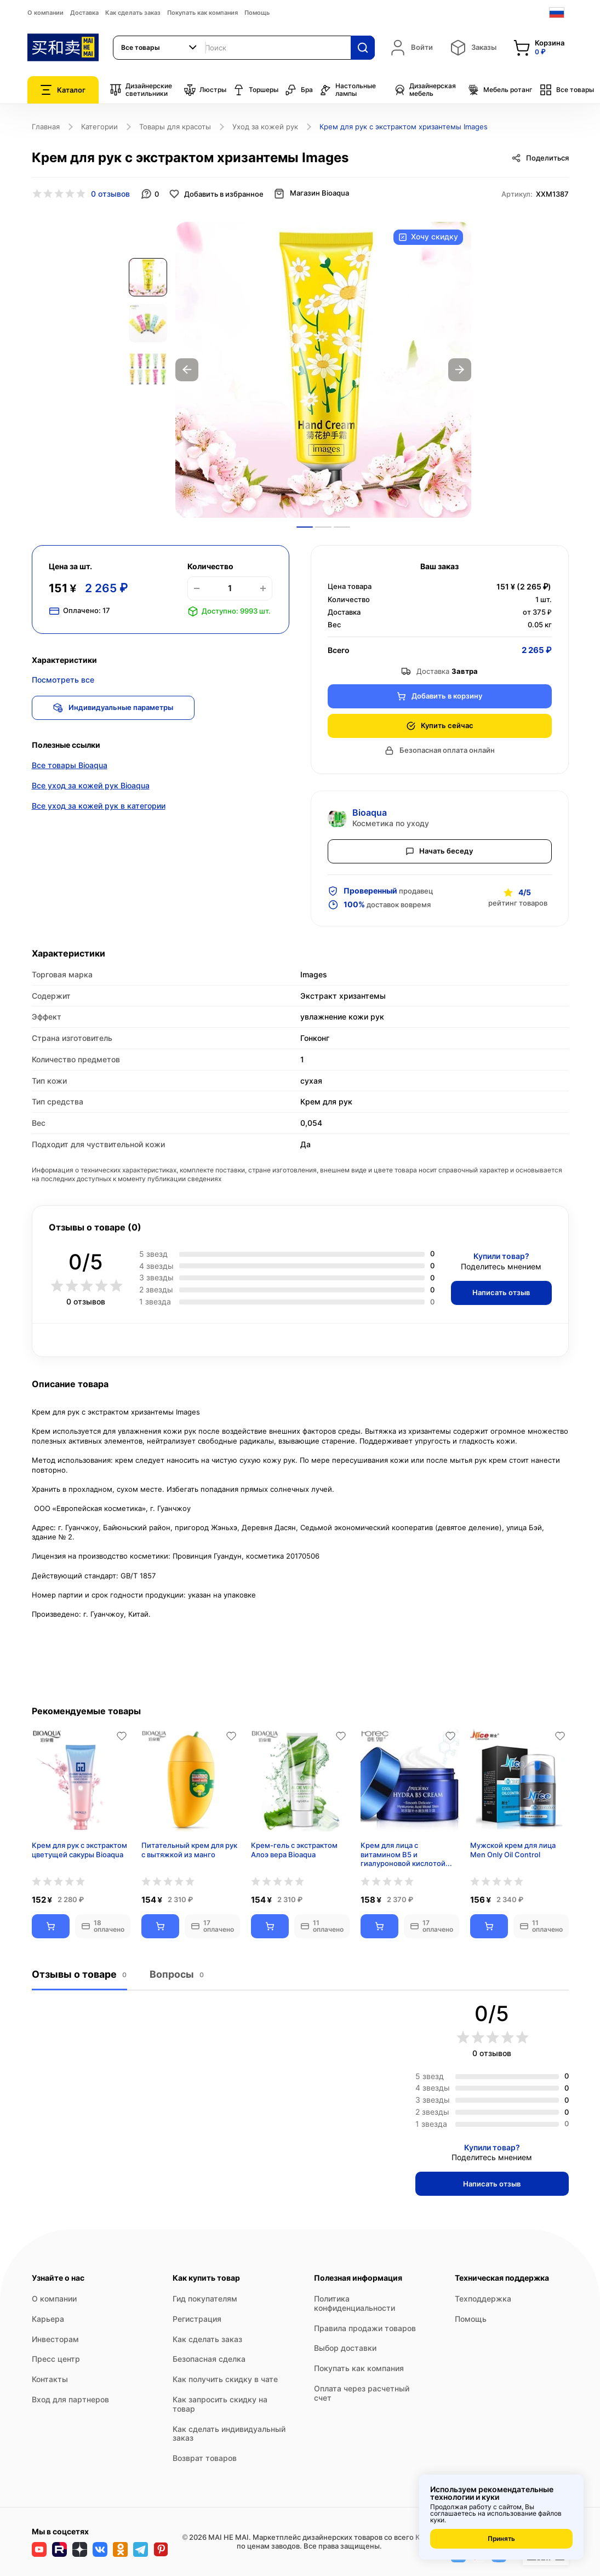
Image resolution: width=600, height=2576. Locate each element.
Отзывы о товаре (79, 1974)
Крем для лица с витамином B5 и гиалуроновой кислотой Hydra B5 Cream (403, 1854)
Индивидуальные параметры (114, 708)
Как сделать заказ (133, 12)
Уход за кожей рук (265, 126)
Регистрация (197, 2318)
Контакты (50, 2379)
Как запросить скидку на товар (220, 2404)
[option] (323, 370)
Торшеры (255, 90)
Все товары (566, 89)
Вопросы (175, 1974)
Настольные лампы (347, 90)
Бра (299, 90)
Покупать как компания (202, 12)
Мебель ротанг (500, 90)
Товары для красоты (175, 126)
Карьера (48, 2318)
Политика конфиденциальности (354, 2303)
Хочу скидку (428, 237)
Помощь (257, 12)
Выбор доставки (345, 2347)
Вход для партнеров (70, 2399)
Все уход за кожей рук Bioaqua (91, 786)
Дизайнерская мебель (424, 90)
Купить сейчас (439, 725)
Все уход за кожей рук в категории (98, 806)
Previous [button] (186, 369)
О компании (45, 12)
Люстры (205, 90)
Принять (501, 2538)
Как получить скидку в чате (225, 2379)
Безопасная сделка (209, 2358)
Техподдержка (483, 2298)
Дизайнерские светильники (141, 90)
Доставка (84, 12)
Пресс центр (56, 2358)
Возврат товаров (205, 2458)
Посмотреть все (63, 679)
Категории (99, 126)
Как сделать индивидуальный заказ (229, 2433)
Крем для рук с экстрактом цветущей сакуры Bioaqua (79, 1850)
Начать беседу (439, 850)
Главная (46, 126)
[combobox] (159, 48)
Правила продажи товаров (365, 2328)
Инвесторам (55, 2339)
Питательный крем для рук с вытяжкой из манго (189, 1850)
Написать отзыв (500, 1292)
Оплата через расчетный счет (361, 2393)
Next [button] (459, 369)
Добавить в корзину (439, 696)
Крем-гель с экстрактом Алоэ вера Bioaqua (294, 1850)
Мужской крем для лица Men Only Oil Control (513, 1850)
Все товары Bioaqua (69, 766)
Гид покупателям (205, 2298)
